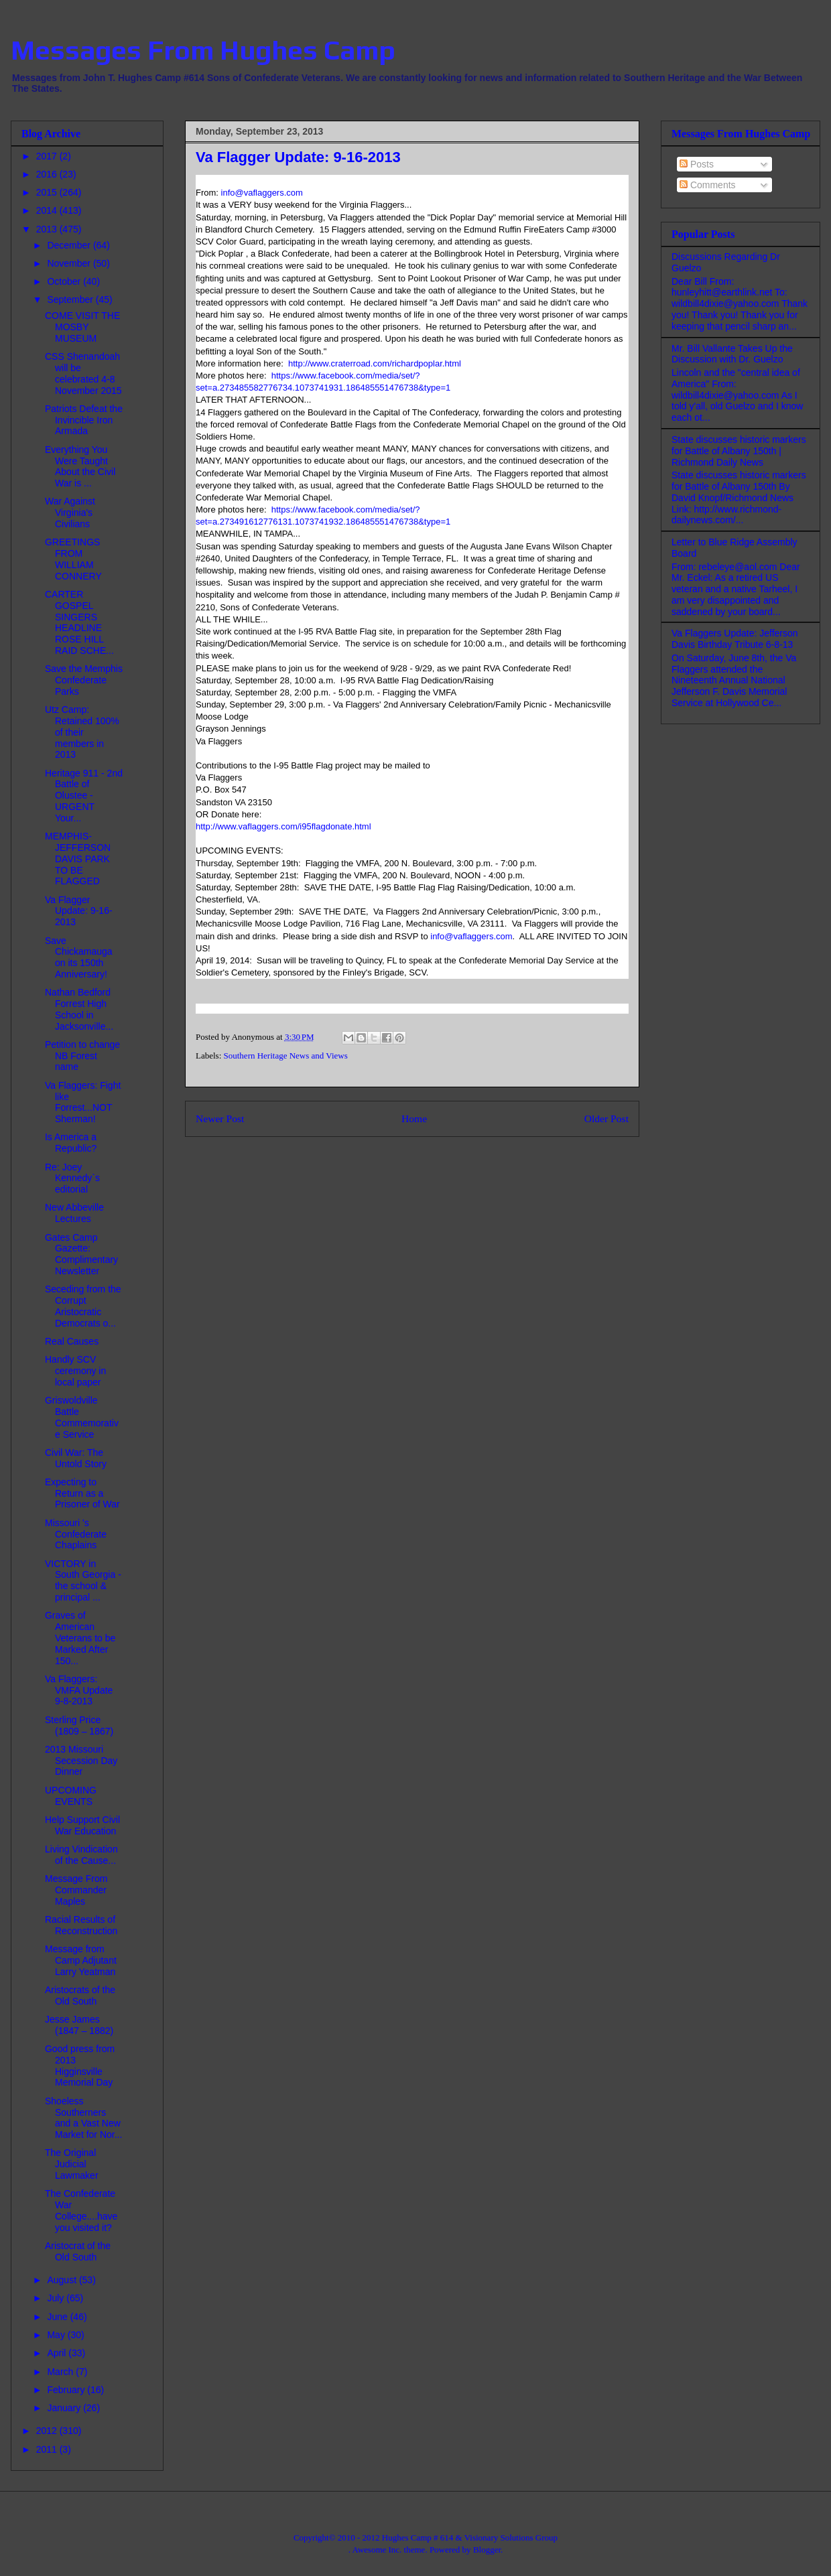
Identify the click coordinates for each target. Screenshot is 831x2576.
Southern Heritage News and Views (286, 1055)
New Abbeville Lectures (74, 1213)
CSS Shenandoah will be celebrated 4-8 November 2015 (83, 373)
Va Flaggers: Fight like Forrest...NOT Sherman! (83, 1102)
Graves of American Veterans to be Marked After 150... (80, 1638)
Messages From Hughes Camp (203, 50)
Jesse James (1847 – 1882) (79, 2025)
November (69, 263)
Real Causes (72, 1341)
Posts (697, 164)
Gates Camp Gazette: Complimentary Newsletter (81, 1254)
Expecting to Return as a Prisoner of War (82, 1493)
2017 (48, 156)
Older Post (606, 1118)
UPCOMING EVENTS (71, 1796)
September (71, 299)
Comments (708, 185)
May (57, 2334)
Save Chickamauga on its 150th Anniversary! (79, 957)
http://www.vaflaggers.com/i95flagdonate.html (283, 826)
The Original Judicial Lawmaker (72, 2164)
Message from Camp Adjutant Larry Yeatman (81, 1960)
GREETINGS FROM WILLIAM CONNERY (73, 559)
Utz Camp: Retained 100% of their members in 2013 (82, 732)
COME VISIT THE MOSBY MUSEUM (82, 327)
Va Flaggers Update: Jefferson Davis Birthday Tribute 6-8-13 (735, 639)
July (56, 2298)
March (61, 2371)
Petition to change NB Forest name (82, 1056)
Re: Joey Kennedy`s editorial (72, 1178)
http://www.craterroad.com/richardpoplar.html (374, 363)
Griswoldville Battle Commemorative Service (82, 1417)
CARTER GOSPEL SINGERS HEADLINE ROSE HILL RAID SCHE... (79, 622)
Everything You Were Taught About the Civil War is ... (80, 466)
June (58, 2316)
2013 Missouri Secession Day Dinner (81, 1760)
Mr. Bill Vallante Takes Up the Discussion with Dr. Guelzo (732, 354)
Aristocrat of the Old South (78, 2251)
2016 (48, 174)
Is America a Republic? (71, 1143)
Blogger (487, 2550)
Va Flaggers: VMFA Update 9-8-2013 (79, 1690)
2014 (48, 210)
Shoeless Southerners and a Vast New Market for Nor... (83, 2118)
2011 (48, 2449)
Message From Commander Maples (76, 1890)
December (69, 245)
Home (414, 1118)
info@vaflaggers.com (262, 193)
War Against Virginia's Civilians (70, 512)
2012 (48, 2430)
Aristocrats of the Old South (80, 1995)
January (65, 2407)
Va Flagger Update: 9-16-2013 (79, 911)
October (65, 281)
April (57, 2353)
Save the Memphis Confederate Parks (84, 680)
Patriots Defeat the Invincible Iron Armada (84, 420)
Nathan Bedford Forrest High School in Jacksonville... (79, 1009)
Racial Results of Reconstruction (81, 1925)
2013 (48, 229)
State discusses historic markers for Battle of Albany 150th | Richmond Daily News (739, 451)
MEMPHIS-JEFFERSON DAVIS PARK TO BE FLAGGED (78, 858)
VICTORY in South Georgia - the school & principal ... (83, 1580)
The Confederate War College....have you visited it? (81, 2210)
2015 (48, 192)
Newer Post (220, 1118)
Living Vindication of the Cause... (81, 1855)
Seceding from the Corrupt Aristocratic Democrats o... (83, 1306)
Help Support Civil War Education (82, 1825)
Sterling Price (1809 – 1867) (79, 1725)
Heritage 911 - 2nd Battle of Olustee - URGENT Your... (84, 795)
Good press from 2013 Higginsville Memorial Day (80, 2065)
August (62, 2280)
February (67, 2389)
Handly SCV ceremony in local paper (75, 1370)
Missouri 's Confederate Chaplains (76, 1534)
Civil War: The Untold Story (76, 1458)
